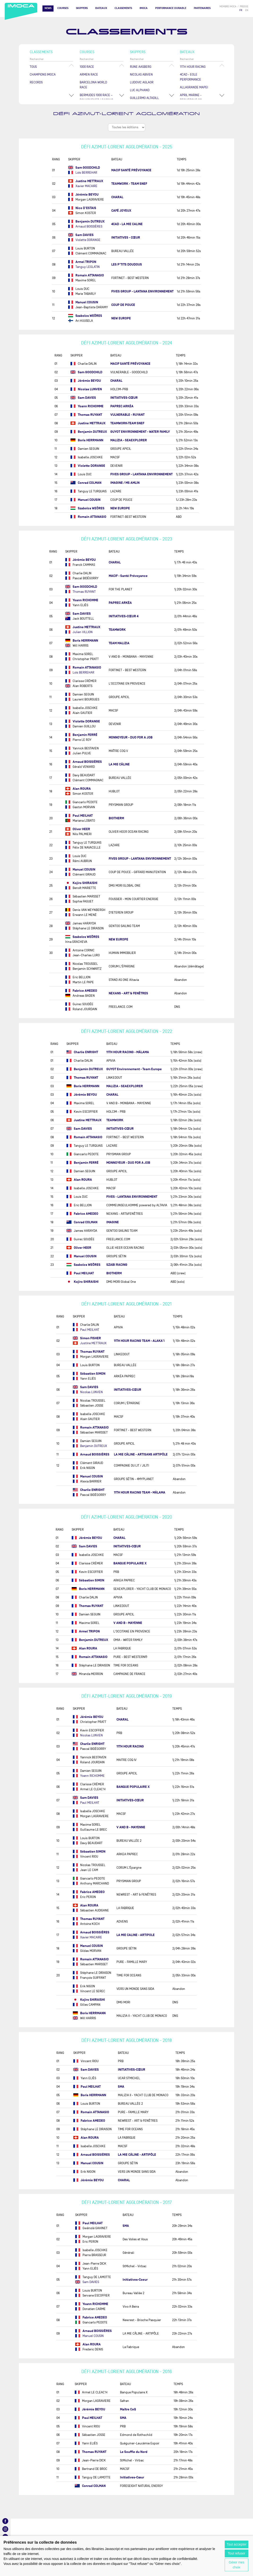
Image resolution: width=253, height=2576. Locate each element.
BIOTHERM (116, 818)
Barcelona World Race (93, 85)
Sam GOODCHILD (84, 168)
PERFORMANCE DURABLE (170, 8)
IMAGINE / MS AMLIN (125, 483)
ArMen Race (89, 74)
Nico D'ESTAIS (82, 208)
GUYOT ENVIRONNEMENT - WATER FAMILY (140, 432)
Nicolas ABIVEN (141, 74)
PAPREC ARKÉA (121, 406)
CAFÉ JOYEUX (121, 211)
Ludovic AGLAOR (141, 82)
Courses (62, 8)
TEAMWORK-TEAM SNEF (127, 423)
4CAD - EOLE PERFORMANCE (190, 77)
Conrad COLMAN (86, 483)
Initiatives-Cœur (132, 2477)
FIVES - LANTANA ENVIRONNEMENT (131, 1197)
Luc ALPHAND (139, 90)
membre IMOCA (228, 6)
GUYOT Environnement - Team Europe (134, 1069)
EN (246, 10)
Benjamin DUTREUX (86, 221)
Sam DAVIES (81, 235)
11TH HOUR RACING (193, 67)
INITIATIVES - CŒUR (125, 238)
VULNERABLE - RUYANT (127, 415)
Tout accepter (236, 2544)
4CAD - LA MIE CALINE (127, 224)
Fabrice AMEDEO (81, 991)
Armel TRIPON (82, 262)
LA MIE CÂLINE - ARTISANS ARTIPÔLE (141, 1454)
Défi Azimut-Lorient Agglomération (126, 114)
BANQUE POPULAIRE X (130, 1563)
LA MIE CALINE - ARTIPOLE (135, 1935)
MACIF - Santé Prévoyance (128, 576)
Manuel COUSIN (83, 302)
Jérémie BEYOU (83, 195)
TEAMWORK (117, 630)
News (48, 8)
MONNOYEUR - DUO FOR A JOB (131, 737)
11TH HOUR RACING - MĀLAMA (127, 1052)
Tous (33, 67)
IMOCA (144, 8)
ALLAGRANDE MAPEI (194, 87)
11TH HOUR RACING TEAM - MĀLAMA (139, 1492)
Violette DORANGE (84, 240)
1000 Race (87, 67)
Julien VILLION (79, 632)
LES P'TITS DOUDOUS (126, 264)
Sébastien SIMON (89, 1374)
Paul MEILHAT (79, 816)
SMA (121, 2087)
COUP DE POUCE (123, 305)
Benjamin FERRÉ (81, 735)
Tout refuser (236, 2553)
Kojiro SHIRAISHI (81, 883)
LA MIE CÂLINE (119, 764)
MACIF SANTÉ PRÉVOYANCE (131, 170)
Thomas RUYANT (86, 415)
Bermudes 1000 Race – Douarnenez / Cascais (96, 97)
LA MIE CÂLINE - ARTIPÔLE (137, 2155)
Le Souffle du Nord (133, 2452)
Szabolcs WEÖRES (85, 316)
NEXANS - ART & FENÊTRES (128, 993)
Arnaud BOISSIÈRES (85, 226)
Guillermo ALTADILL (144, 98)
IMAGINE (112, 1222)
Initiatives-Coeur (135, 2280)
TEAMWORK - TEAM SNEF (129, 184)
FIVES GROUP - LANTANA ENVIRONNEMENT (142, 291)
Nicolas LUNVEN (86, 389)
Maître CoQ (128, 2409)
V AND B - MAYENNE (127, 1623)
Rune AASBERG (140, 67)
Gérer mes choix (236, 2564)
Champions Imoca (43, 74)
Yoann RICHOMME (87, 406)
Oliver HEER (77, 829)
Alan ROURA (78, 789)
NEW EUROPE (121, 318)
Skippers (82, 8)
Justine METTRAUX (85, 181)
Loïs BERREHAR (82, 172)
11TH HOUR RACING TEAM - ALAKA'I (139, 1341)
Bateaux (101, 8)
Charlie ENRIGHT (82, 1052)
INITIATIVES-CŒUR (124, 398)
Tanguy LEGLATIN (84, 267)
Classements (123, 8)
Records (36, 82)
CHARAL (117, 197)
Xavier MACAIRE (82, 186)
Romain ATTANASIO (86, 275)
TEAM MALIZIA (119, 643)
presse (244, 6)
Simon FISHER (87, 1338)
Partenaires (202, 8)
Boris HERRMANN (87, 440)
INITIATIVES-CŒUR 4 (123, 616)
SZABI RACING (116, 1265)
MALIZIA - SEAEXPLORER (128, 440)
